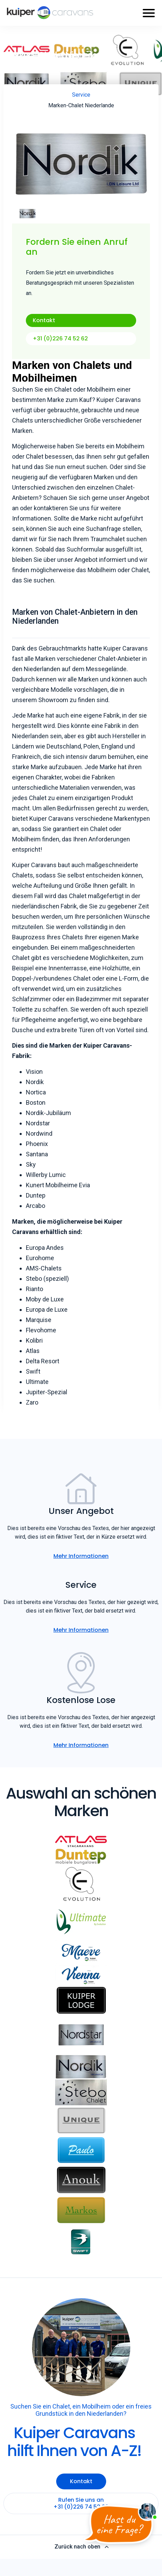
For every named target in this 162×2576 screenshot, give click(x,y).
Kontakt (44, 320)
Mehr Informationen (81, 1556)
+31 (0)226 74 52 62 (60, 338)
